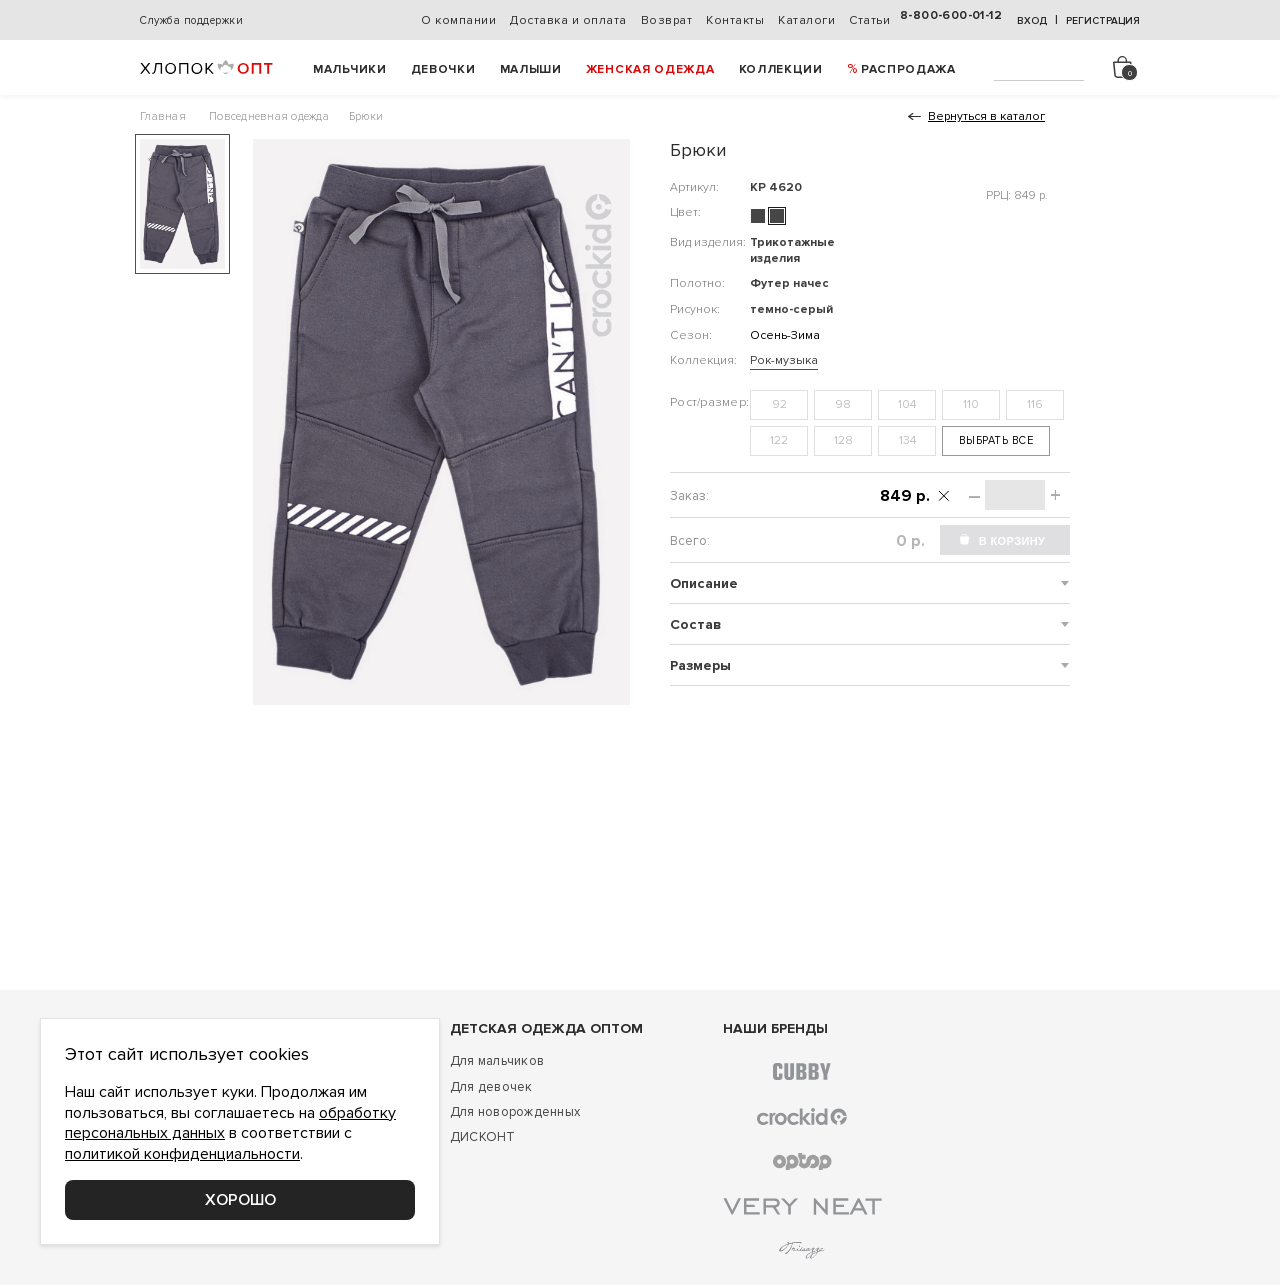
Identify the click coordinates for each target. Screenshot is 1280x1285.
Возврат (667, 20)
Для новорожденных (515, 1112)
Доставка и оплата (568, 20)
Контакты (735, 20)
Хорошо (240, 1200)
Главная (163, 116)
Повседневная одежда (269, 116)
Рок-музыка (784, 360)
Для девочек (491, 1087)
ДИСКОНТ (483, 1137)
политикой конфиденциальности (182, 1154)
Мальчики (350, 69)
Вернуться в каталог (986, 116)
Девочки (443, 69)
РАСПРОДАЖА (908, 69)
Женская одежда (650, 69)
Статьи (869, 20)
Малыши (531, 69)
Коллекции (781, 69)
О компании (458, 20)
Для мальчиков (497, 1061)
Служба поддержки (191, 20)
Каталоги (806, 20)
